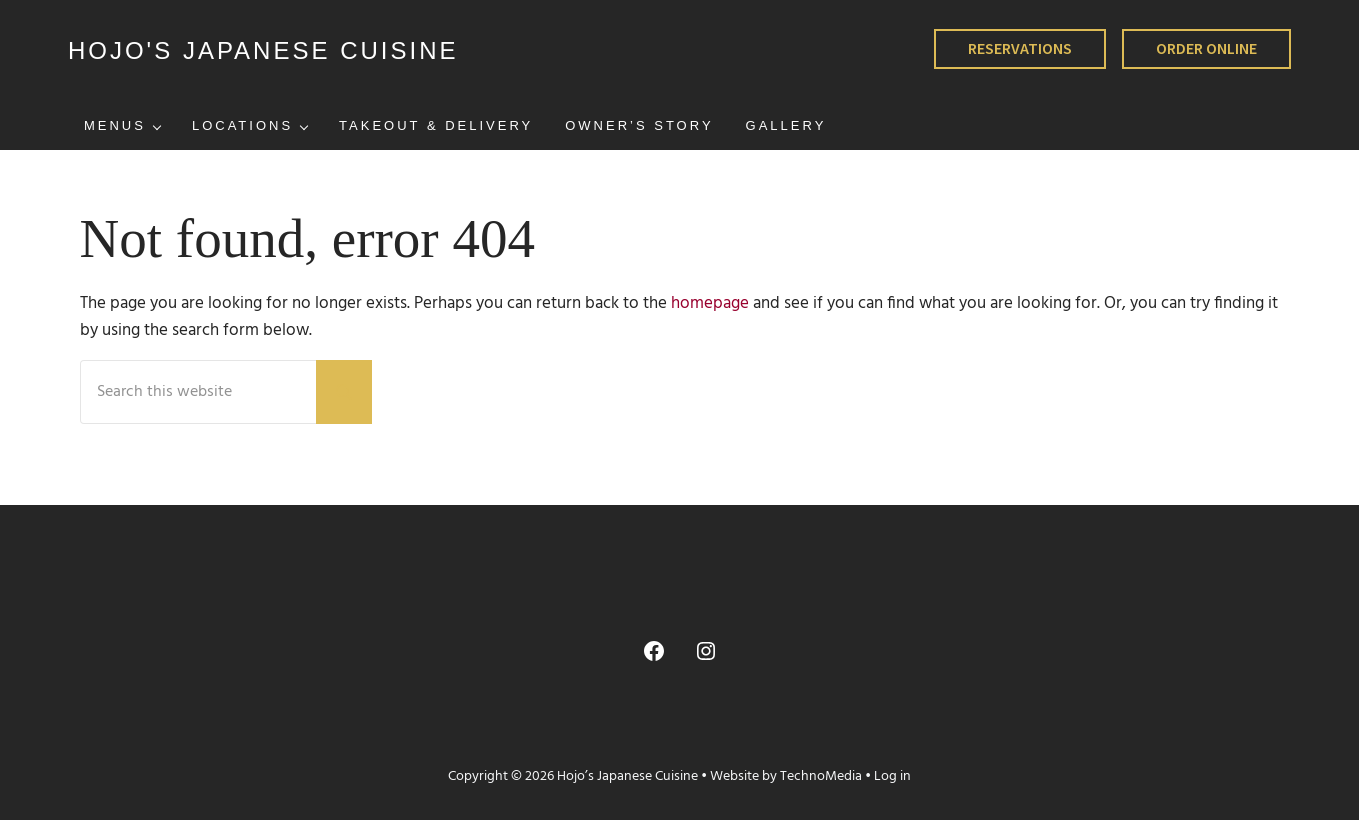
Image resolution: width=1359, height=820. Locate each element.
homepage (710, 303)
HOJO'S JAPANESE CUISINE (263, 50)
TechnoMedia (821, 776)
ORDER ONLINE (1206, 48)
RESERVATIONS (1020, 48)
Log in (892, 776)
